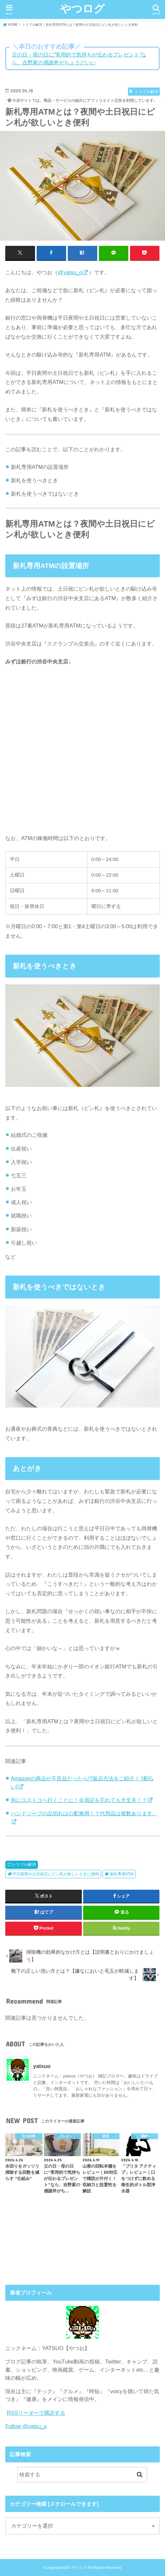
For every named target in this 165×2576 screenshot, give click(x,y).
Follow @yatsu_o (26, 2426)
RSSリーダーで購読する (36, 2412)
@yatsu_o (70, 272)
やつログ (82, 8)
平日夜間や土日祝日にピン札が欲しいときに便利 (55, 1873)
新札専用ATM (122, 1873)
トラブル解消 (24, 1864)
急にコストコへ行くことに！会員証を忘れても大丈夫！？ (79, 1800)
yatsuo (41, 2066)
